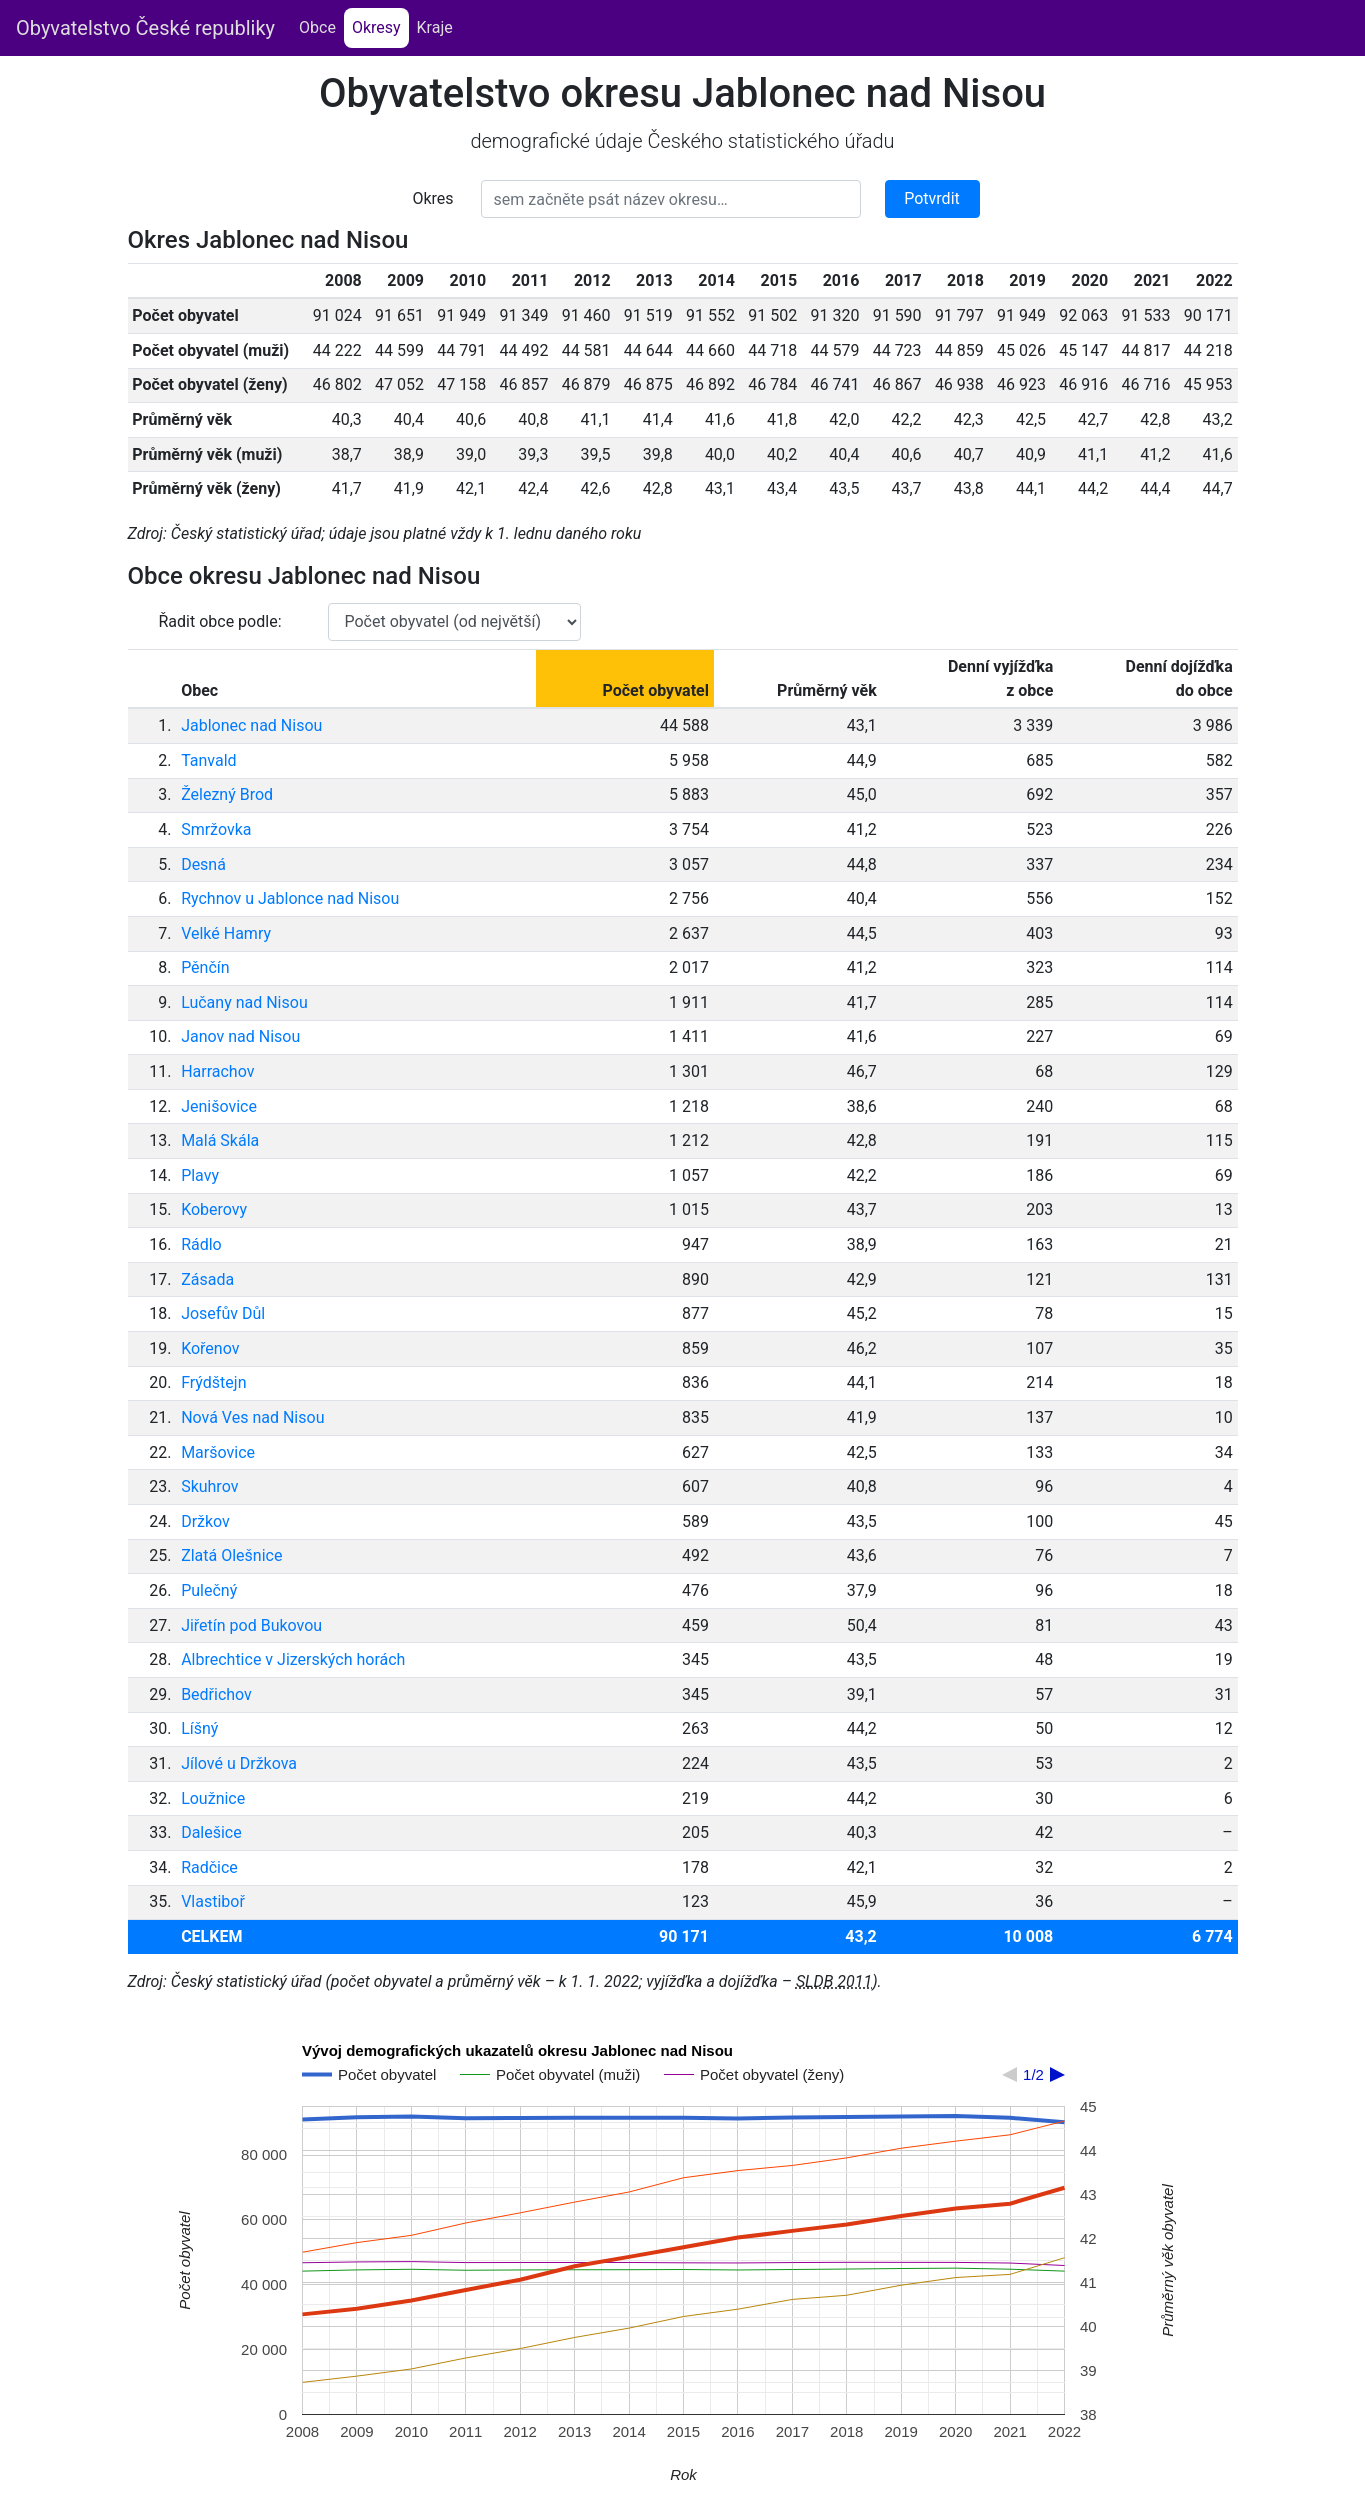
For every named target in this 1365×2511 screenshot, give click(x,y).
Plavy (200, 1175)
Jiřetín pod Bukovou (251, 1625)
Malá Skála (220, 1140)
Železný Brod (227, 794)
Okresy (380, 26)
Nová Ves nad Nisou (252, 1417)
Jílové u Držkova (239, 1763)
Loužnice (213, 1798)
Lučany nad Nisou (244, 1002)
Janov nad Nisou (240, 1036)
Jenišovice (219, 1106)
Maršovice (218, 1452)
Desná (203, 864)
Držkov (205, 1521)
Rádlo (201, 1244)
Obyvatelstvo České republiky (145, 28)
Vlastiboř (213, 1901)
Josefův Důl (223, 1313)
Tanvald (208, 760)
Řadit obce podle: (220, 621)
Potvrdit (932, 198)
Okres (432, 198)
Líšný (199, 1728)
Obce (317, 27)
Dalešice (211, 1832)
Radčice (209, 1867)
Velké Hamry (226, 933)
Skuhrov (209, 1486)
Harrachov (217, 1071)
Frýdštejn (213, 1382)
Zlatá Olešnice (231, 1555)
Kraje (435, 27)
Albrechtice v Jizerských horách (293, 1659)
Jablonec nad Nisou (251, 725)
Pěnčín (205, 967)
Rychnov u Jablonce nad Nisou (290, 898)
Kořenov (210, 1348)
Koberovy (214, 1209)
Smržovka (216, 829)
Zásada (207, 1279)
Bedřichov (216, 1694)
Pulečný (209, 1590)
